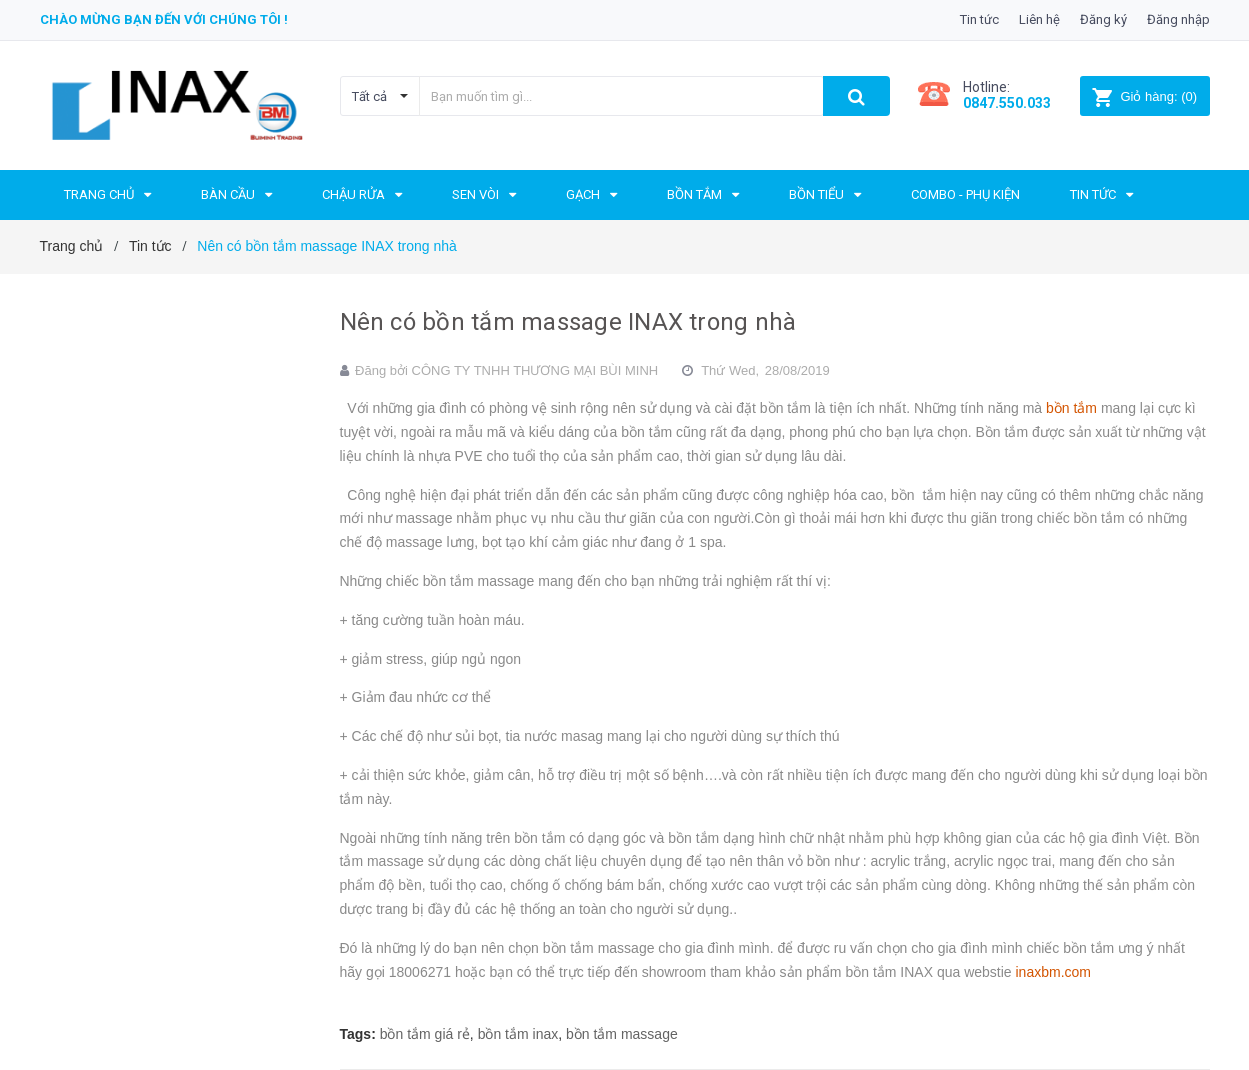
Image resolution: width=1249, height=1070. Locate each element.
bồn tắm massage (622, 1034)
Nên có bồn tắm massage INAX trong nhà (568, 322)
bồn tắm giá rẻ (425, 1034)
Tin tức (979, 19)
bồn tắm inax (518, 1034)
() (1144, 96)
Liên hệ (1039, 19)
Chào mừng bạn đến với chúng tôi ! (164, 19)
